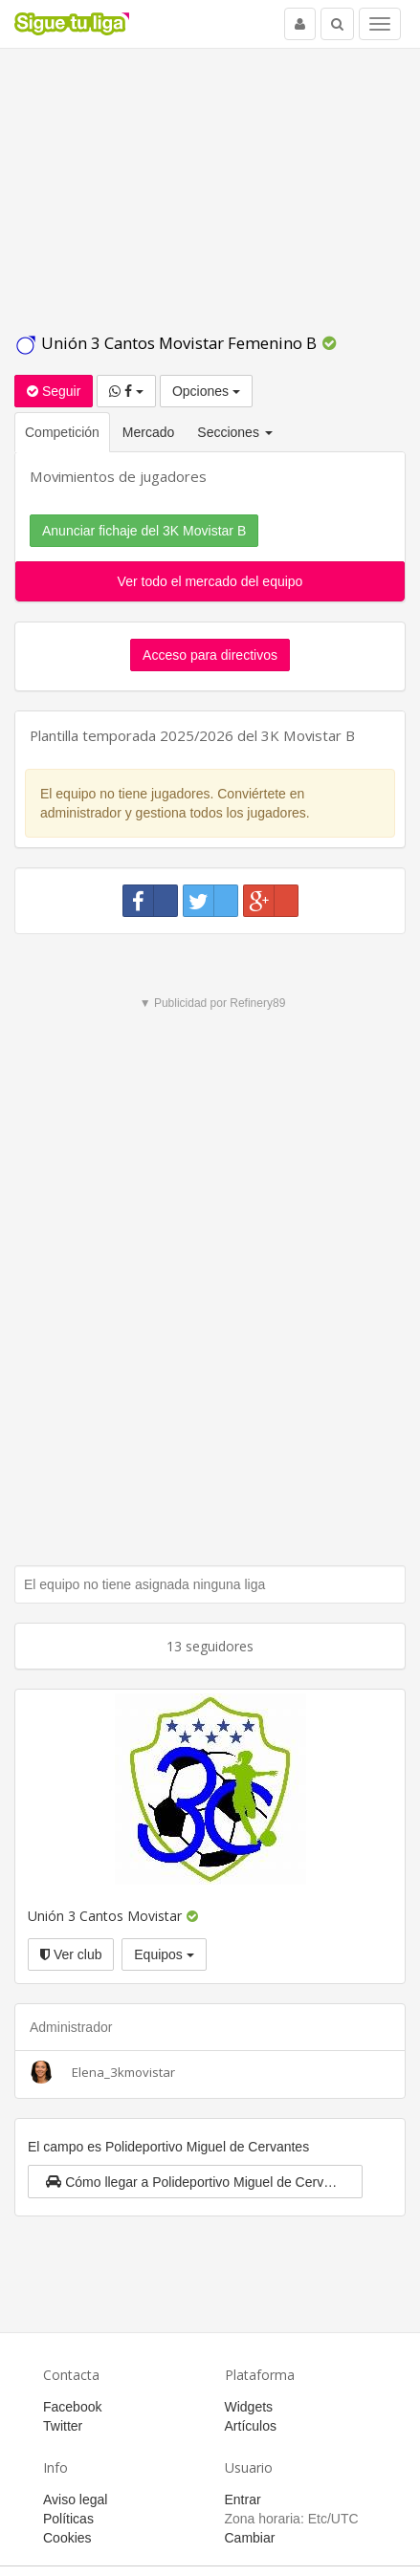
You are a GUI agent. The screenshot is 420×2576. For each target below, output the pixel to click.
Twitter (62, 2426)
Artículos (250, 2426)
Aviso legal (75, 2499)
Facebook (72, 2406)
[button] (195, 2181)
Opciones (206, 391)
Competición (62, 432)
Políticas (68, 2518)
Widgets (249, 2406)
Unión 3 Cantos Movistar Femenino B (167, 343)
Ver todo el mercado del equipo (210, 581)
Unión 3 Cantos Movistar (105, 1916)
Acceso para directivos (210, 655)
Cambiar (250, 2537)
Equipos (163, 1954)
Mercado (148, 432)
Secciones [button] (234, 432)
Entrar (243, 2499)
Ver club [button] (70, 1954)
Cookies (67, 2537)
